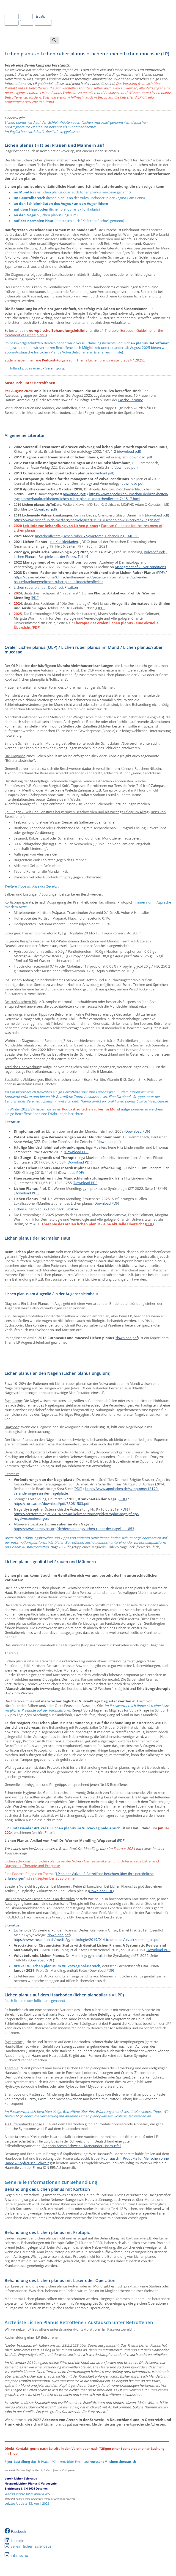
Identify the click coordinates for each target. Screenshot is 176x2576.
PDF (160, 572)
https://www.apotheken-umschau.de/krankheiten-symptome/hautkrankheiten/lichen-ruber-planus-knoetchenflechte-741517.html (91, 496)
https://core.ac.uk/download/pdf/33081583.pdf (51, 1503)
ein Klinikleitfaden (64, 541)
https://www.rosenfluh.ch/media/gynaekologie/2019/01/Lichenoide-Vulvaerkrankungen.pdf (87, 520)
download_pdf (140, 457)
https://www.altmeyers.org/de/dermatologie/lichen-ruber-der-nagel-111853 (74, 1528)
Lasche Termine (130, 400)
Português (43, 23)
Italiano (27, 23)
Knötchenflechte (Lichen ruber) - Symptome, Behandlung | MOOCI (87, 536)
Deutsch (11, 16)
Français (11, 23)
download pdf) (129, 451)
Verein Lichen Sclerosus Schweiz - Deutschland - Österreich (39, 12)
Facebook (18, 2531)
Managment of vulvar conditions (140, 566)
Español (41, 16)
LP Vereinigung (52, 368)
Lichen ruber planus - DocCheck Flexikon (46, 587)
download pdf (126, 467)
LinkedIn (17, 2540)
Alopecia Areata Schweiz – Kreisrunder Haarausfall (81, 2145)
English (26, 16)
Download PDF (137, 1131)
